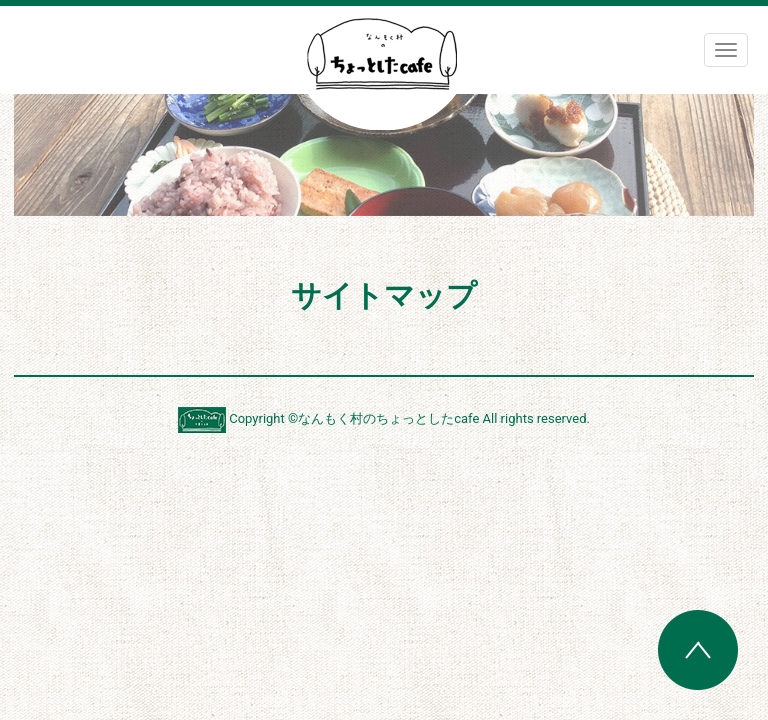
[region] (384, 155)
